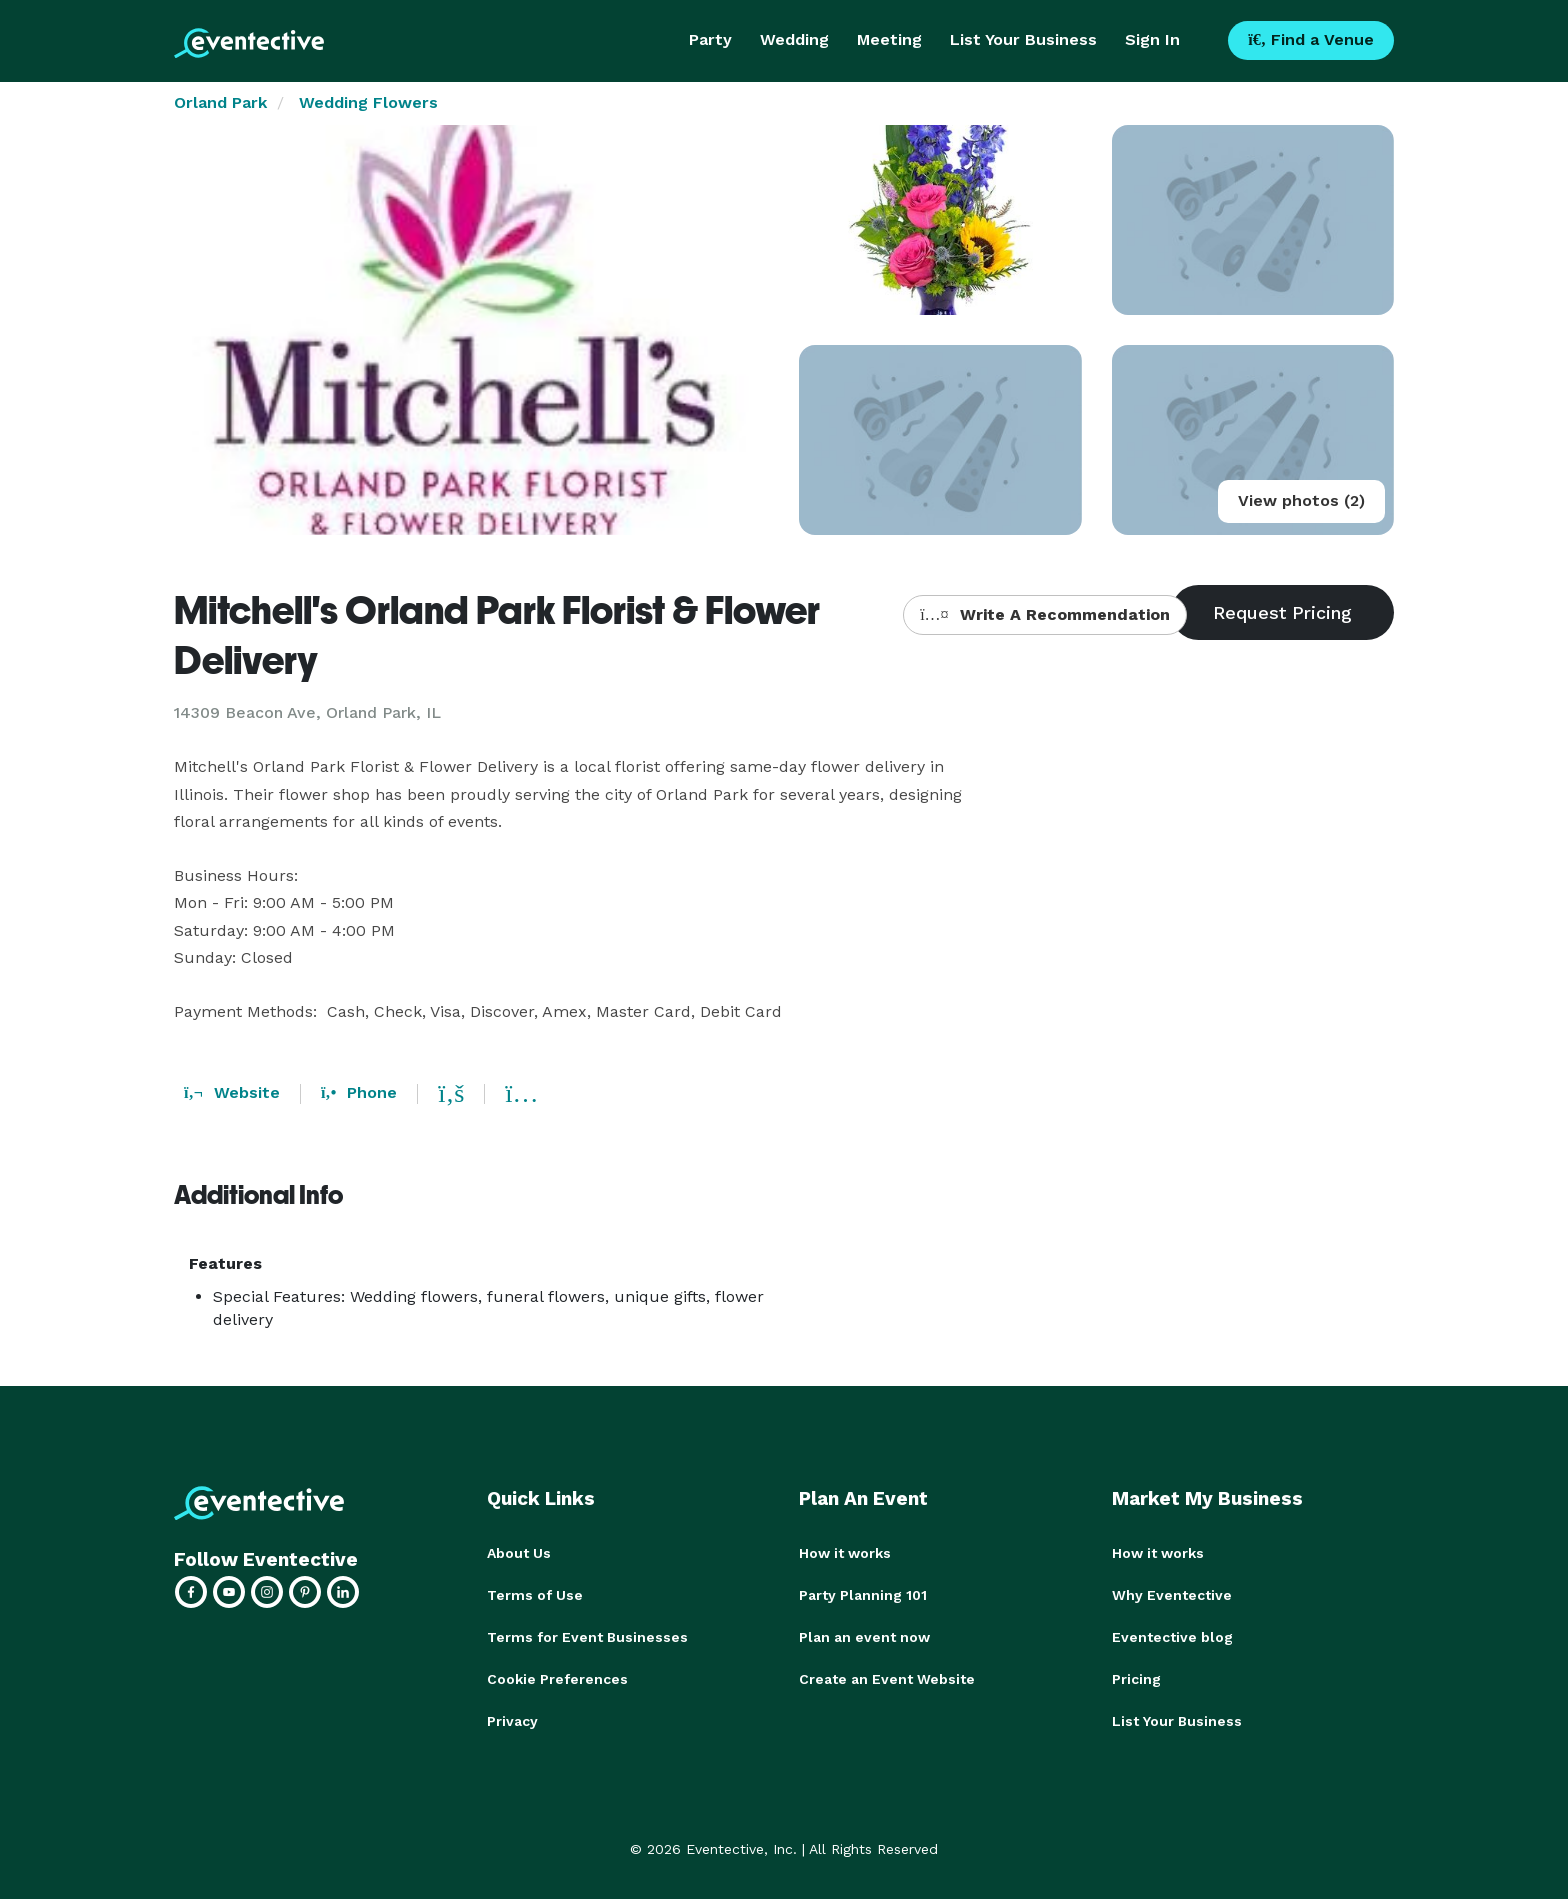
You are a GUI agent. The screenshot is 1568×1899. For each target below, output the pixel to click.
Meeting (889, 39)
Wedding (794, 39)
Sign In (1152, 39)
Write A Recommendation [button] (1044, 614)
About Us (519, 1553)
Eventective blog (1172, 1637)
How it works (845, 1553)
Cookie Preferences (557, 1679)
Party (710, 39)
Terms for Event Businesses (587, 1637)
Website (232, 1092)
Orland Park (220, 102)
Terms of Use (535, 1595)
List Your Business (1023, 39)
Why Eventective (1172, 1595)
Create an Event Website (887, 1679)
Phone (359, 1092)
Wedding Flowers (368, 102)
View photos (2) (1301, 500)
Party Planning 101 (863, 1595)
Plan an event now (864, 1637)
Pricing (1136, 1679)
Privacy (512, 1721)
